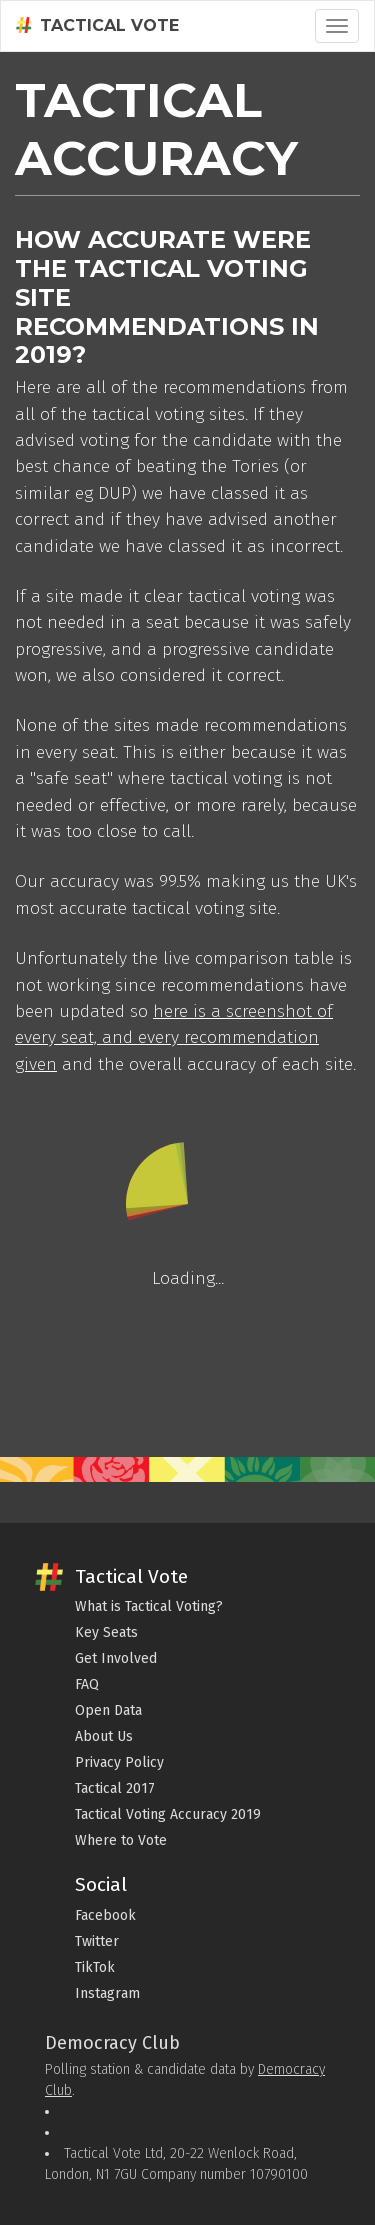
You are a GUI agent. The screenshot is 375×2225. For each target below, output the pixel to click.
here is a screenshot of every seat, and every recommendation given (174, 1038)
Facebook (105, 1915)
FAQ (87, 1684)
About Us (104, 1736)
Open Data (108, 1710)
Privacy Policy (119, 1762)
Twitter (97, 1941)
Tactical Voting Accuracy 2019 (168, 1814)
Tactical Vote (97, 25)
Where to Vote (121, 1840)
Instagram (107, 1993)
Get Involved (116, 1658)
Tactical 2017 (115, 1788)
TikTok (95, 1967)
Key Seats (106, 1632)
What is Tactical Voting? (149, 1606)
